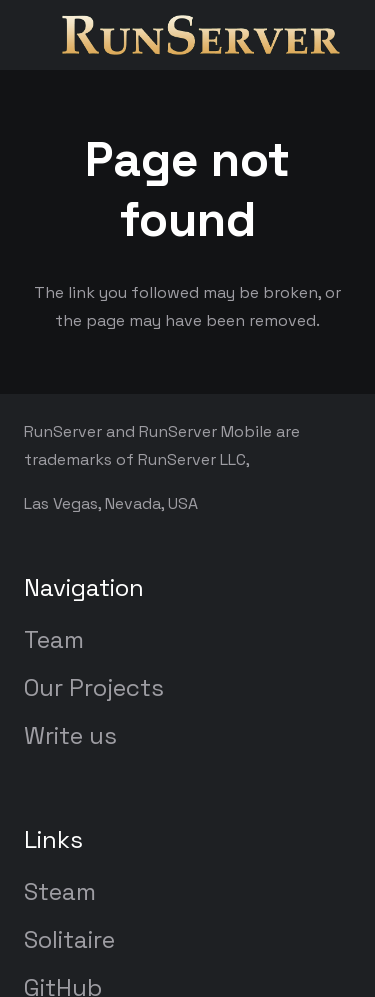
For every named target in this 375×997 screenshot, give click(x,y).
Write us (70, 735)
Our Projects (94, 687)
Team (54, 639)
